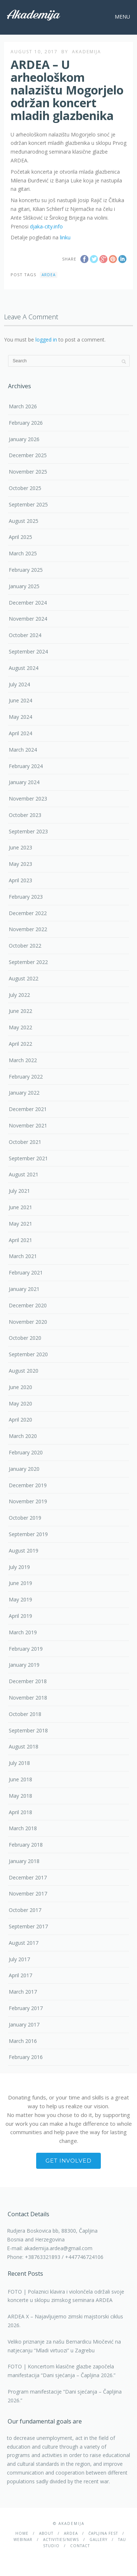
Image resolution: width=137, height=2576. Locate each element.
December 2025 (28, 455)
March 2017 (23, 1991)
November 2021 (28, 1125)
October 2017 (25, 1909)
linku (65, 237)
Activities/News (61, 2539)
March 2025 (23, 553)
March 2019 (23, 1632)
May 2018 (20, 1795)
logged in (46, 339)
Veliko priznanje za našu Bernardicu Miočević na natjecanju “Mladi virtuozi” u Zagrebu (64, 2346)
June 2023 (20, 847)
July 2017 (19, 1959)
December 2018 (28, 1681)
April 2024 (20, 733)
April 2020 (20, 1419)
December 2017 (28, 1877)
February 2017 (26, 2008)
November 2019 (28, 1501)
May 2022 (20, 1027)
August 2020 (23, 1370)
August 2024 (23, 667)
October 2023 (25, 814)
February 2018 (26, 1844)
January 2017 (24, 2024)
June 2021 (20, 1207)
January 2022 (24, 1092)
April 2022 (20, 1043)
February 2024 (26, 766)
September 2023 (28, 831)
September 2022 (28, 962)
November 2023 (28, 798)
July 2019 (19, 1566)
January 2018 (24, 1861)
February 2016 (26, 2057)
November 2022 (28, 929)
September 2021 (28, 1158)
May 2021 (20, 1223)
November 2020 (28, 1321)
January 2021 (24, 1288)
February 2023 (26, 896)
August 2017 (23, 1942)
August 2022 (23, 978)
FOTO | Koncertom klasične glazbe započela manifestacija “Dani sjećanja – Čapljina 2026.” (61, 2371)
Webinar (23, 2539)
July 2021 (19, 1190)
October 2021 (25, 1141)
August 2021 (23, 1174)
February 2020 (26, 1452)
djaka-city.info (46, 226)
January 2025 (24, 586)
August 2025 (23, 520)
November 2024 (28, 618)
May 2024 (20, 716)
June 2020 (20, 1387)
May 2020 (20, 1403)
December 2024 (28, 602)
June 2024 (20, 700)
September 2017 (28, 1926)
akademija (86, 52)
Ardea (49, 274)
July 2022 (19, 994)
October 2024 (25, 635)
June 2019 (20, 1583)
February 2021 (26, 1272)
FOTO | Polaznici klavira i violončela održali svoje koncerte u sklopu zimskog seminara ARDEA (66, 2296)
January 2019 (24, 1664)
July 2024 (19, 684)
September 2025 (28, 504)
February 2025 (26, 569)
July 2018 (19, 1762)
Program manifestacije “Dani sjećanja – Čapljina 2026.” (65, 2396)
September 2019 (28, 1534)
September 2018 (28, 1730)
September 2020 (28, 1354)
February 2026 (26, 422)
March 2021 (23, 1256)
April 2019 (20, 1615)
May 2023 (20, 863)
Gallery (98, 2539)
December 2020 (28, 1305)
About (46, 2533)
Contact (80, 2545)
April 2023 (20, 880)
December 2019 (28, 1485)
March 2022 (23, 1060)
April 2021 (20, 1240)
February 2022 (26, 1076)
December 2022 (28, 913)
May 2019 (20, 1599)
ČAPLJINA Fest (103, 2533)
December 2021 (28, 1109)
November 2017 (28, 1893)
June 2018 (20, 1779)
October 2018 (25, 1714)
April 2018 (20, 1812)
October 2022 (25, 945)
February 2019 (26, 1648)
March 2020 (23, 1435)
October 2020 (25, 1337)
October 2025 (25, 488)
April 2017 (20, 1975)
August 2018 (23, 1746)
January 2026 (24, 439)
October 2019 (25, 1517)
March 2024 (23, 749)
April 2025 (20, 536)
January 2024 (24, 782)
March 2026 (23, 406)
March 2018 (23, 1828)
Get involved (68, 2160)
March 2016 (23, 2040)
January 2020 (24, 1468)
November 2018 (28, 1697)
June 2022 (20, 1010)
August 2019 (23, 1550)
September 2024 (28, 651)
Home (21, 2533)
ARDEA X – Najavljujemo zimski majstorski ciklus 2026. (65, 2321)
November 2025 (28, 471)
